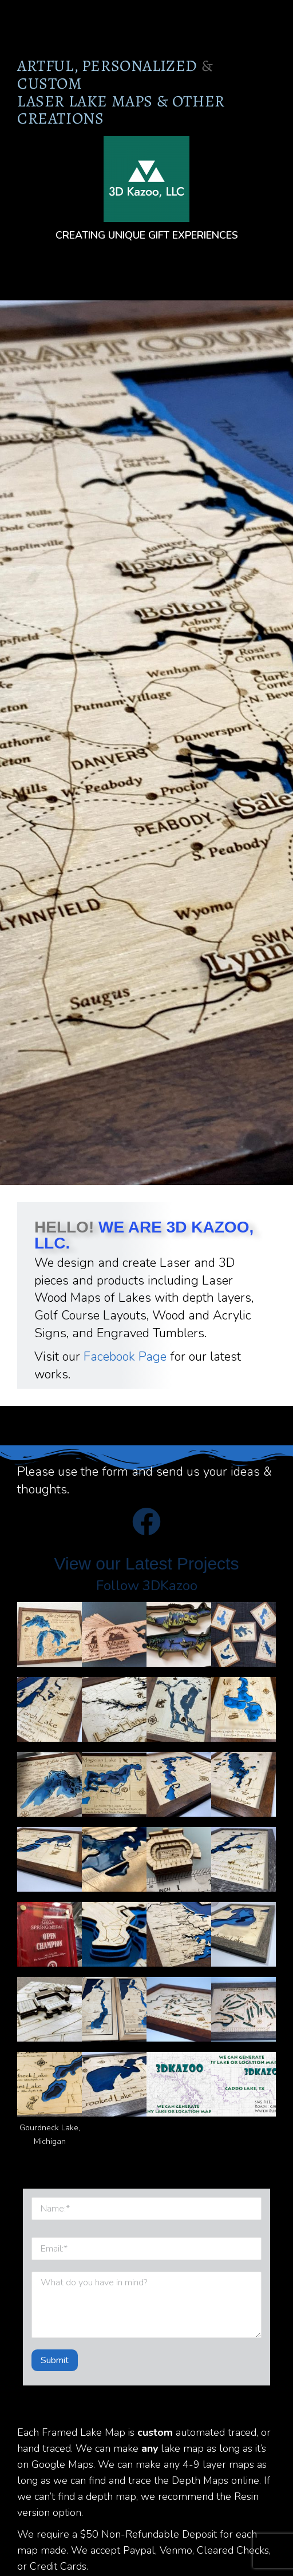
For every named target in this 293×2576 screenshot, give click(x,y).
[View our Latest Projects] (146, 1521)
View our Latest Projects (146, 1563)
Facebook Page (125, 1356)
